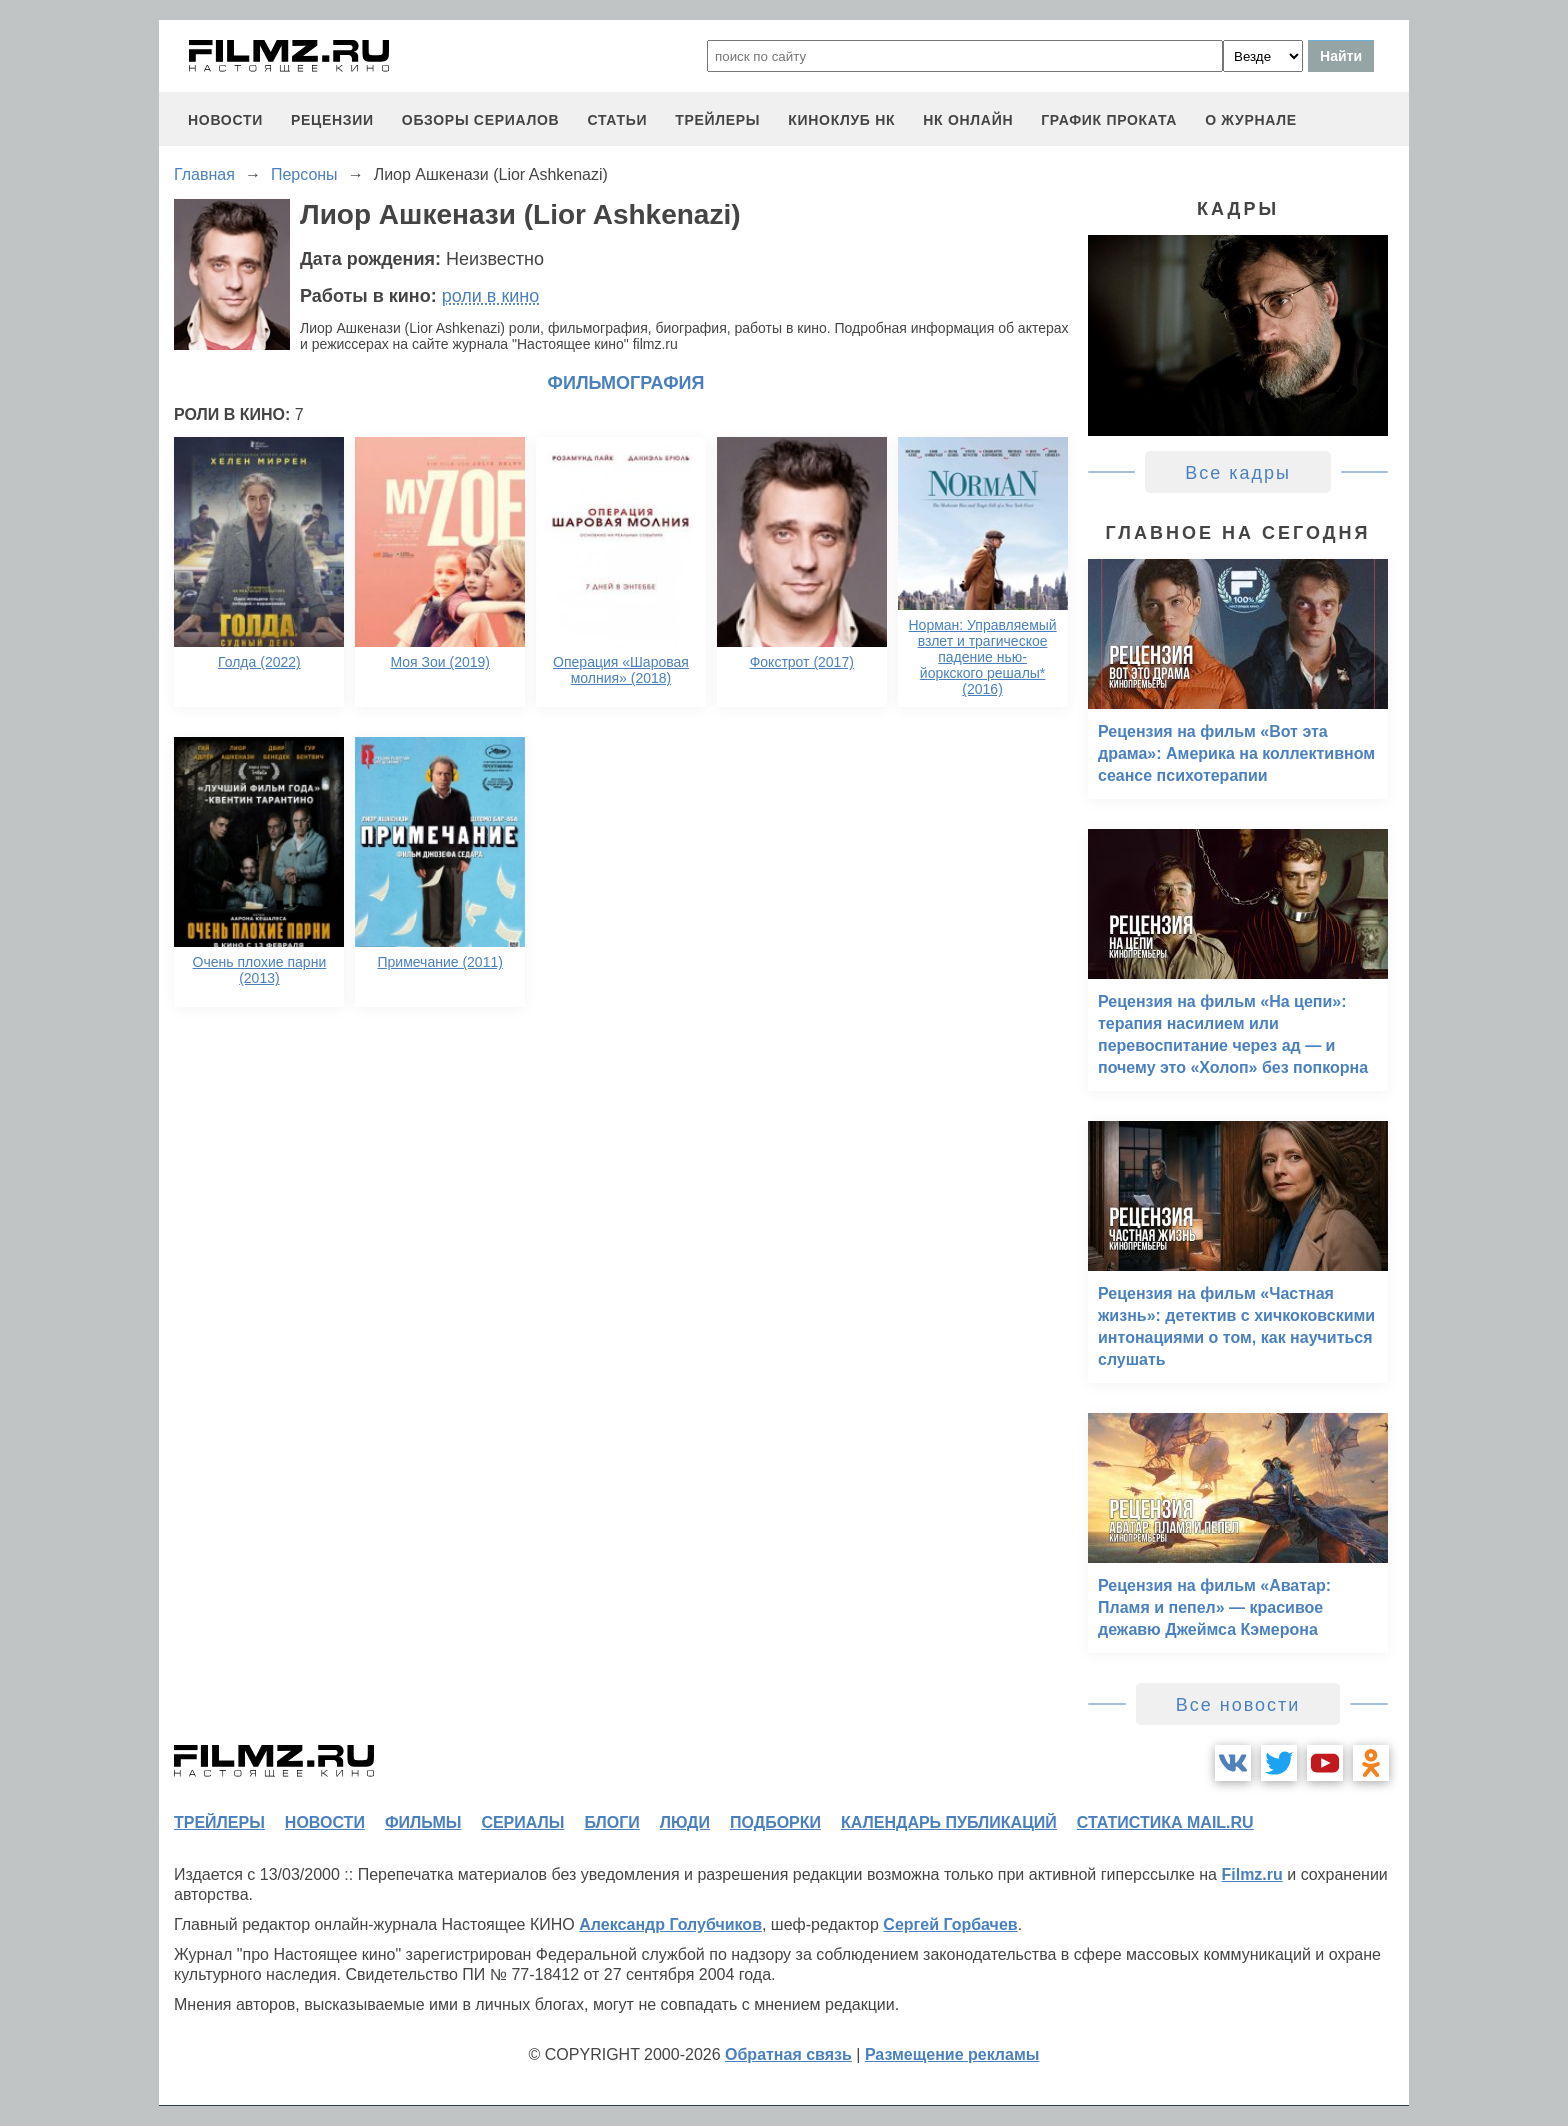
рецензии (332, 120)
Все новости (1238, 1705)
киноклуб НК (841, 120)
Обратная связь (788, 2054)
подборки (775, 1822)
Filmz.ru (1251, 1874)
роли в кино (491, 296)
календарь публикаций (949, 1822)
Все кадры (1238, 473)
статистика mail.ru (1165, 1822)
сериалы (522, 1822)
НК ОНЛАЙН (968, 120)
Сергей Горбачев (950, 1924)
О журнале (1251, 120)
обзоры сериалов (481, 120)
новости (225, 120)
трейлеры (717, 120)
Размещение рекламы (952, 2054)
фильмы (423, 1822)
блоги (611, 1822)
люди (685, 1822)
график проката (1109, 120)
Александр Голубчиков (670, 1924)
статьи (617, 120)
